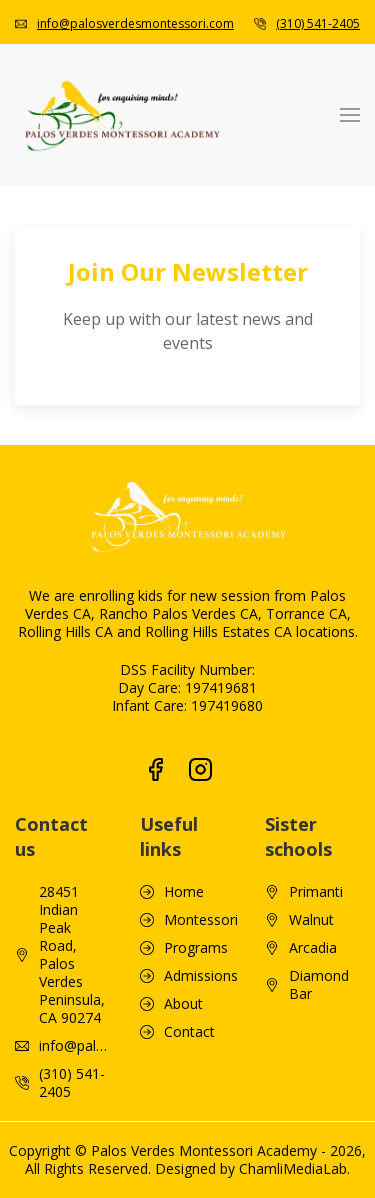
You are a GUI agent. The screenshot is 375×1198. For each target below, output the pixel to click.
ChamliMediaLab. (294, 1138)
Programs (196, 918)
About (183, 974)
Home (184, 862)
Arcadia (313, 918)
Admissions (201, 946)
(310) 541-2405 (318, 23)
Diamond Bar (319, 955)
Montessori (201, 890)
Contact (189, 1002)
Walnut (311, 890)
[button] (350, 115)
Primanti (316, 862)
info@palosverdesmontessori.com (135, 23)
